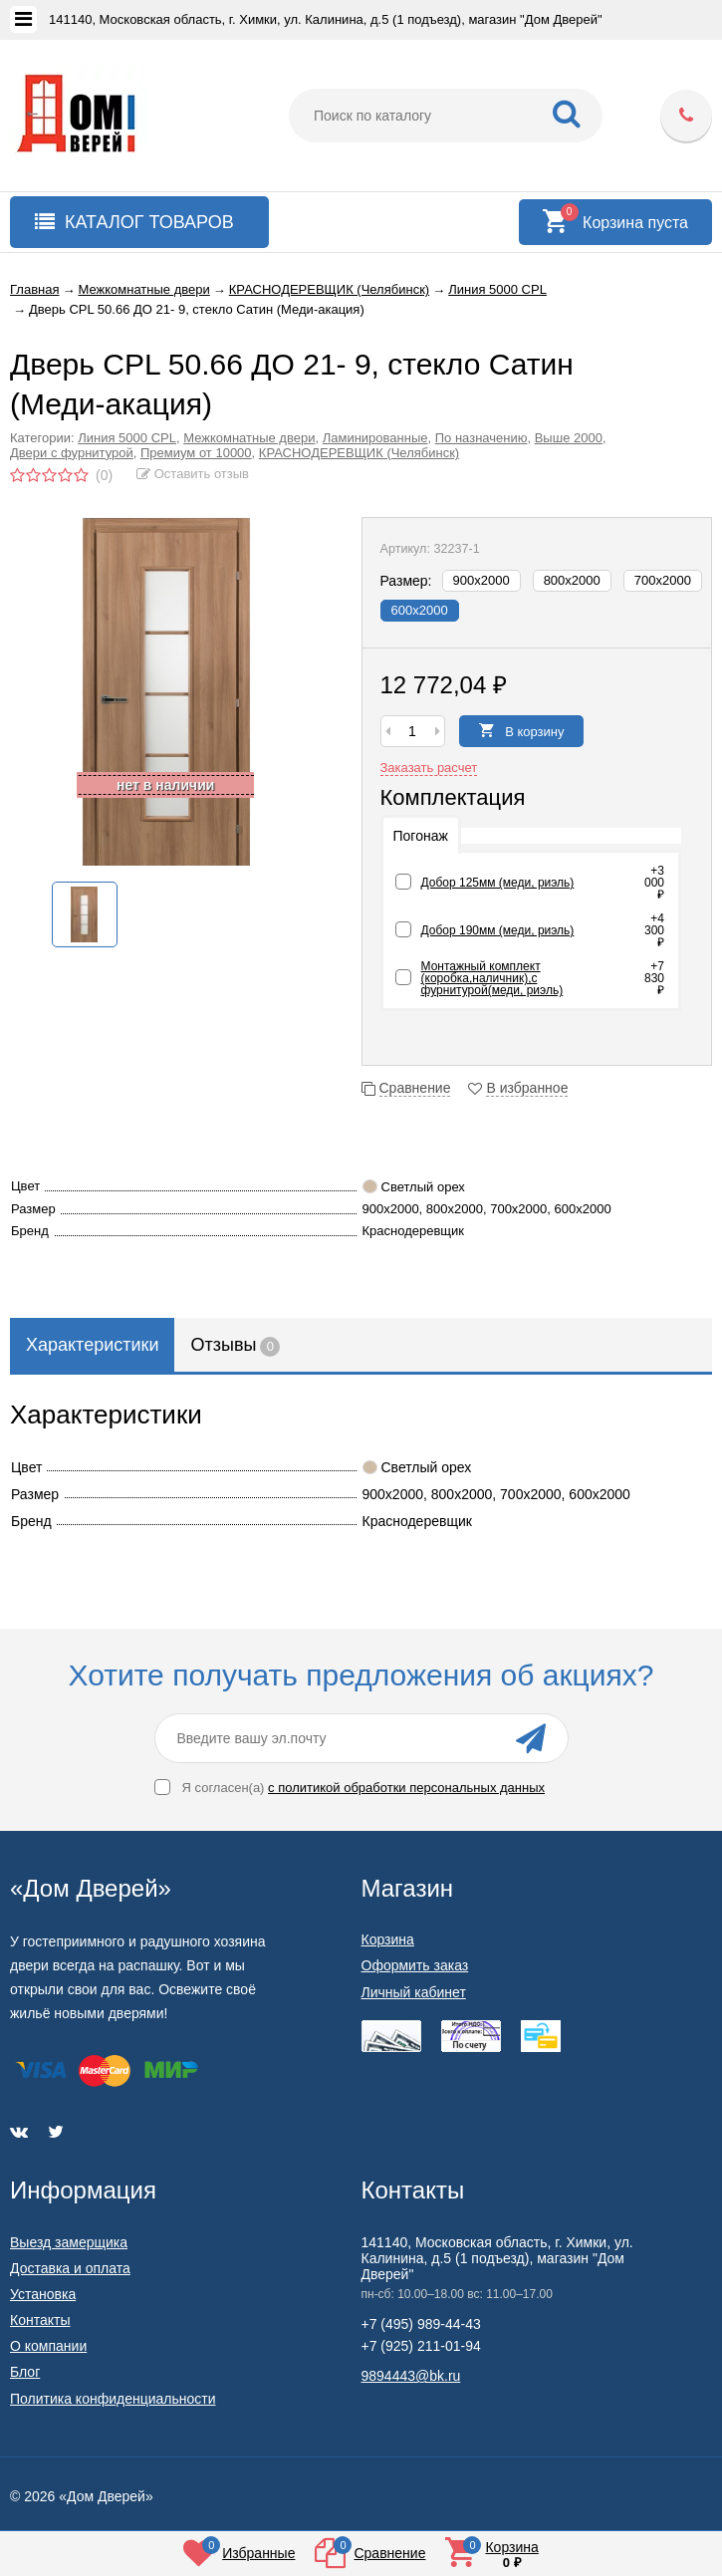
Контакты (40, 2320)
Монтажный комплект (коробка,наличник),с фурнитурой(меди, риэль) (492, 978)
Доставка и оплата (70, 2268)
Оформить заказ (415, 1965)
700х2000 (662, 580)
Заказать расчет (429, 767)
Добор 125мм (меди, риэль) (498, 883)
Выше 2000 (568, 437)
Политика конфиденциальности (113, 2399)
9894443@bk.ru (411, 2376)
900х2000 (481, 580)
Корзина (387, 1939)
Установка (43, 2294)
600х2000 (419, 610)
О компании (48, 2346)
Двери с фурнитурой (71, 452)
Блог (25, 2372)
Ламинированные (375, 437)
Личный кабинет (413, 1992)
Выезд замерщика (68, 2242)
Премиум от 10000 (196, 452)
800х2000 (572, 580)
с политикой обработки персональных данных (406, 1787)
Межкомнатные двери (249, 437)
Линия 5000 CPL (127, 437)
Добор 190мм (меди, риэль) (498, 930)
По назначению (481, 437)
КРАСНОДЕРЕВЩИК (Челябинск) (359, 452)
